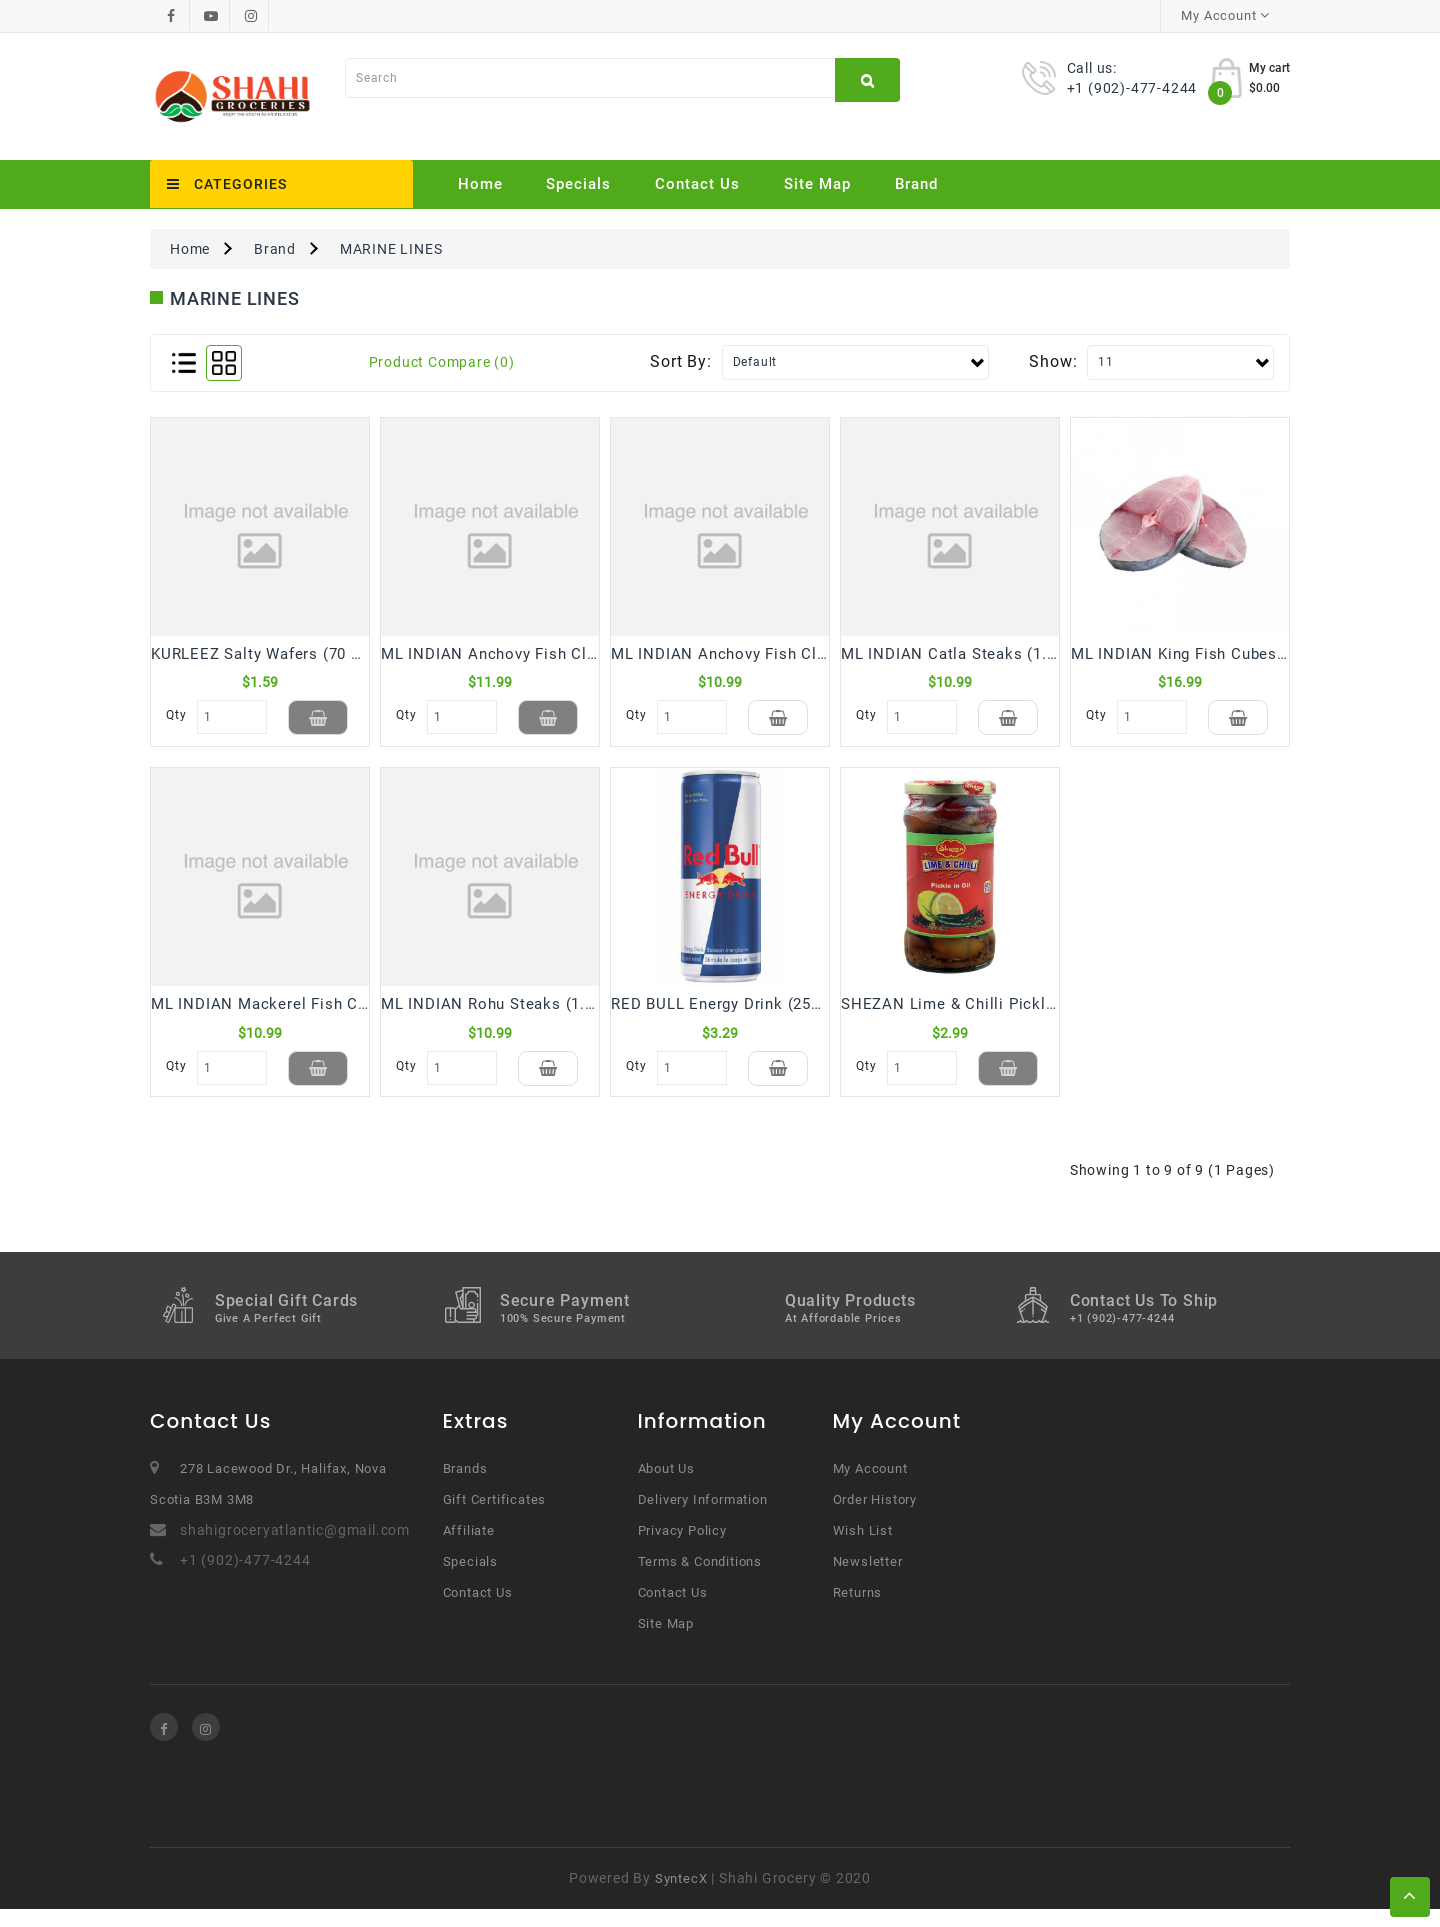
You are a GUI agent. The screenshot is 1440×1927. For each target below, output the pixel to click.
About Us (666, 1486)
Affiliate (469, 1548)
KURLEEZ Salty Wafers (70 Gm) (266, 654)
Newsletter (868, 1579)
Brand (916, 184)
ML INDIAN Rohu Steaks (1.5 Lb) (501, 1013)
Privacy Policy (682, 1548)
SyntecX (681, 1896)
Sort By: (680, 361)
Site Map (817, 184)
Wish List (863, 1548)
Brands (465, 1486)
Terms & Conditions (700, 1579)
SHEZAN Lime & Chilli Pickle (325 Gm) (984, 1013)
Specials (578, 184)
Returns (858, 1610)
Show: (1053, 361)
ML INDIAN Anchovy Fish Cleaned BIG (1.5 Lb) (551, 654)
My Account (870, 1486)
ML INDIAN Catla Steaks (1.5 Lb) (962, 654)
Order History (875, 1517)
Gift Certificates (495, 1517)
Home (480, 184)
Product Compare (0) (442, 362)
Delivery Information (703, 1517)
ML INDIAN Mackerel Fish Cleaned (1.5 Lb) (309, 1013)
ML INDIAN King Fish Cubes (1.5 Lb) (1204, 654)
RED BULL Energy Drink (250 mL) (732, 1013)
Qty (176, 715)
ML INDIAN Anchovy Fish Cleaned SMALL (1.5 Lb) (795, 654)
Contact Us (697, 184)
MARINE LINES (391, 249)
